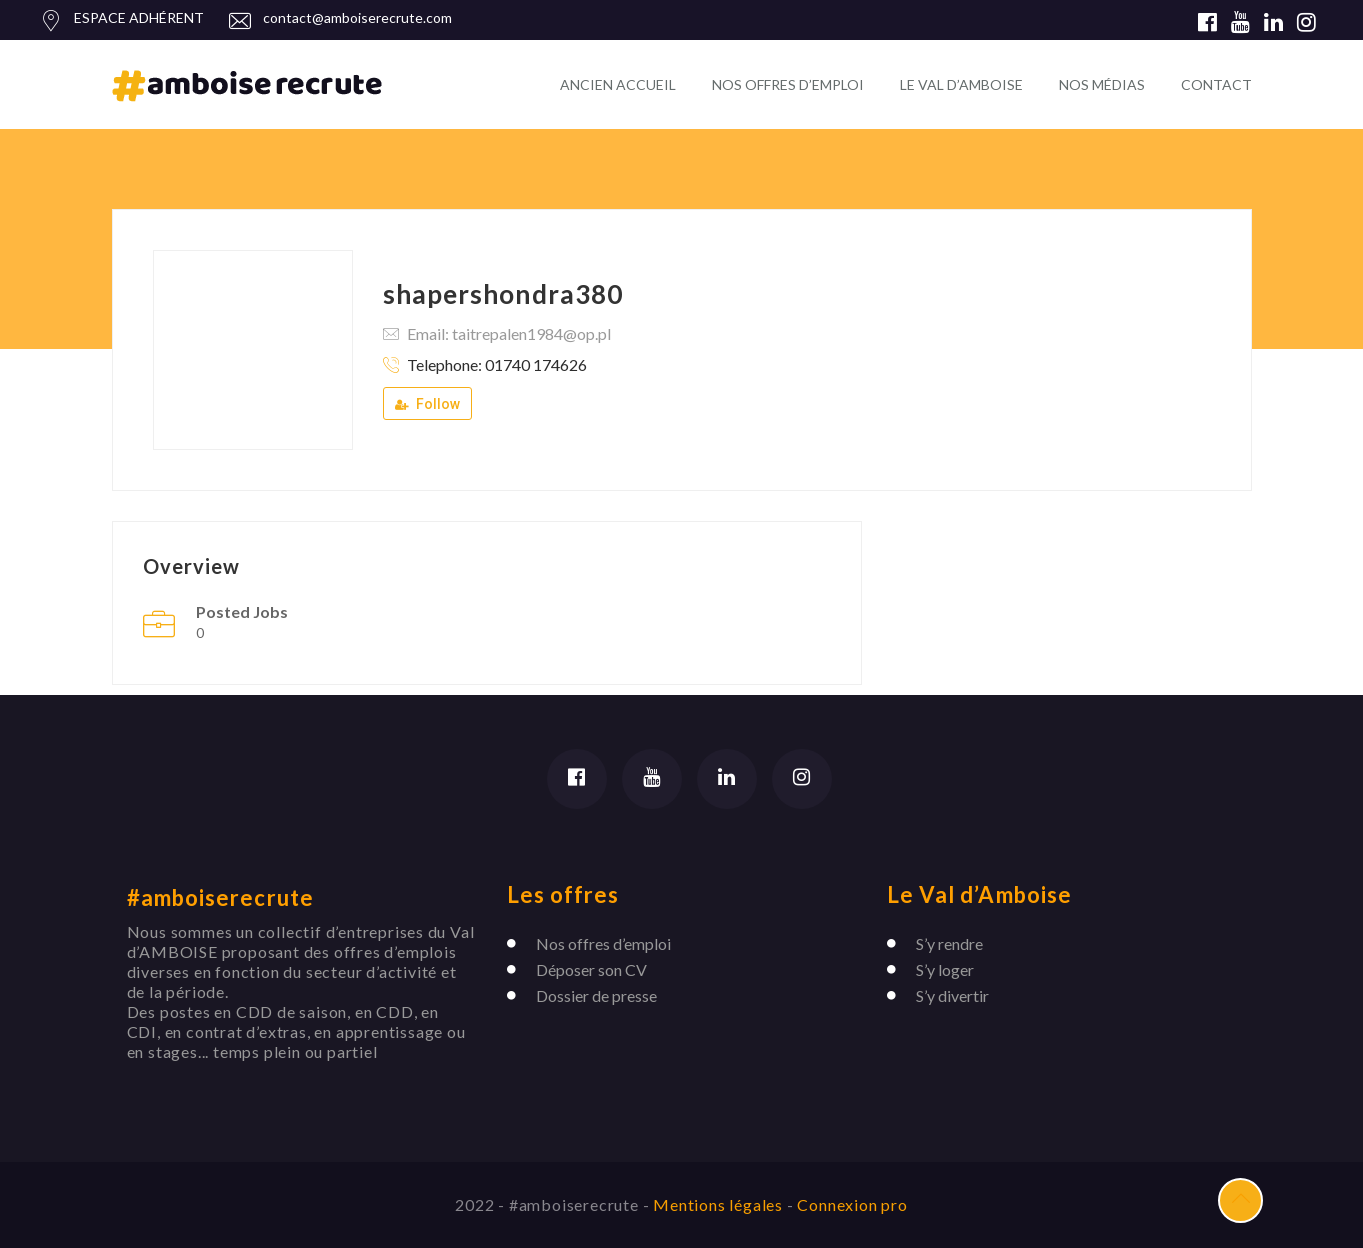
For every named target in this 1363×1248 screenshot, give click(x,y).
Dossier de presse (596, 995)
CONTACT (1216, 84)
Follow (427, 404)
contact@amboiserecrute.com (357, 17)
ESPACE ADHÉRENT (139, 17)
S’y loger (945, 969)
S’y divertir (952, 995)
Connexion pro (852, 1204)
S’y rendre (949, 943)
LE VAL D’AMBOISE (961, 84)
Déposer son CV (591, 969)
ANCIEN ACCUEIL (618, 84)
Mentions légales (720, 1204)
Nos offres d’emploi (603, 943)
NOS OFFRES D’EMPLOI (788, 84)
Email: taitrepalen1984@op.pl (509, 333)
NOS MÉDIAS (1102, 84)
